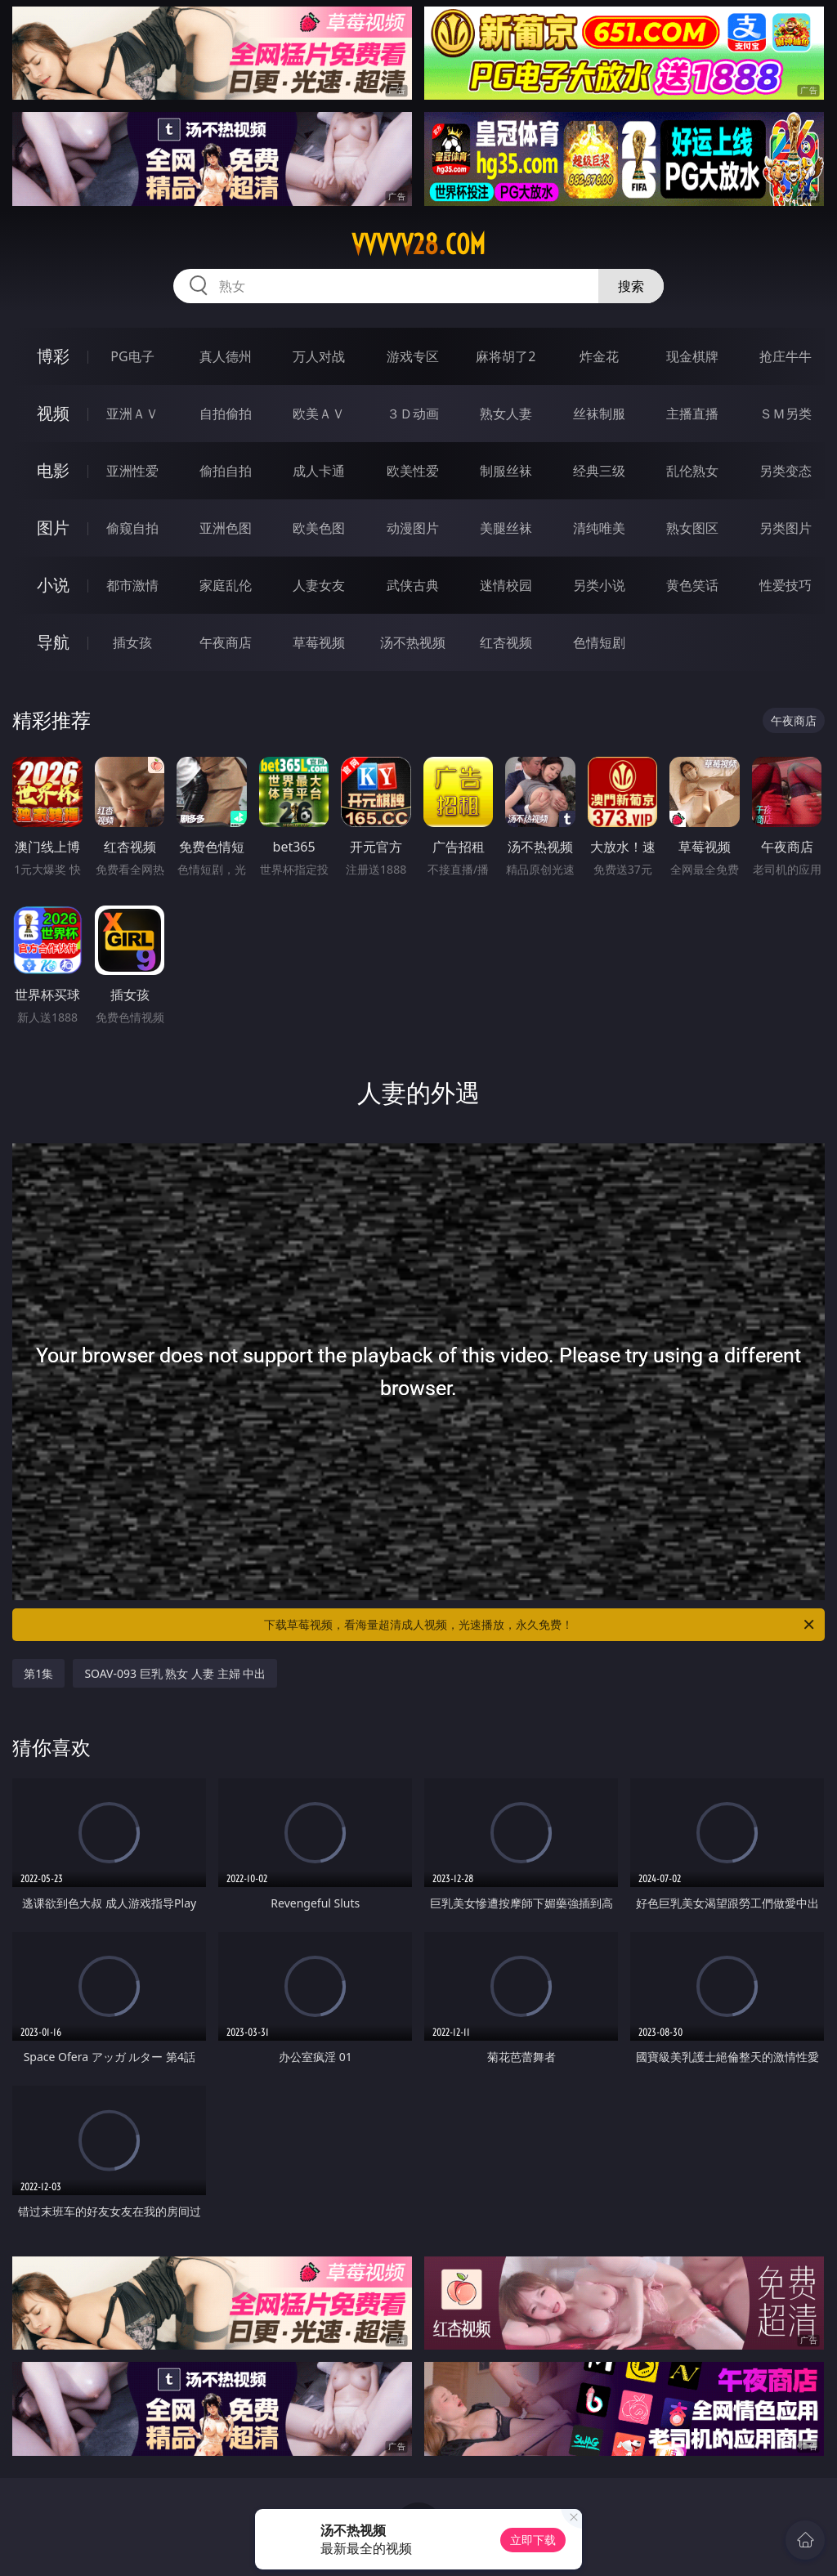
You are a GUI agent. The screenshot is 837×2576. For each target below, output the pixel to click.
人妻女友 (319, 585)
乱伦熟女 (692, 471)
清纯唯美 (599, 528)
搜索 (631, 286)
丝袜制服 (599, 414)
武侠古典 (413, 585)
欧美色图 (319, 528)
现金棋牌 (692, 356)
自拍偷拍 (225, 414)
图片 (53, 528)
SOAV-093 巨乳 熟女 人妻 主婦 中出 (175, 1673)
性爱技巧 (785, 585)
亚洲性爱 (132, 471)
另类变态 (785, 471)
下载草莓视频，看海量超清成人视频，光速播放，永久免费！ (540, 1625)
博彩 (53, 356)
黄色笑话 (692, 585)
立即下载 (533, 2539)
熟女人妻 (506, 414)
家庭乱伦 (225, 585)
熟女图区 (692, 528)
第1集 (38, 1673)
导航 (53, 642)
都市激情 (132, 585)
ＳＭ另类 (785, 414)
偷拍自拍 (225, 471)
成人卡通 (319, 471)
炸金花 (599, 356)
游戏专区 (413, 356)
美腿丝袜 (506, 528)
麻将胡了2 (505, 356)
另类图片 (785, 528)
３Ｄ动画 (413, 414)
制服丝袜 (506, 471)
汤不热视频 (412, 642)
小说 (53, 585)
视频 (53, 413)
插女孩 (132, 642)
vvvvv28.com (418, 244)
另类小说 (599, 585)
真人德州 (225, 356)
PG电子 (132, 356)
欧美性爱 (413, 471)
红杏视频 (506, 642)
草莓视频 (319, 642)
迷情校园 (506, 585)
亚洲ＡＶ (132, 414)
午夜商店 (225, 642)
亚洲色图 (225, 528)
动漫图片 (413, 528)
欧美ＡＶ (319, 414)
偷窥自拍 (132, 528)
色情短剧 (599, 642)
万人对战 (319, 356)
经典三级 (599, 471)
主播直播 (692, 414)
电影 (53, 470)
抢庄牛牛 (785, 356)
